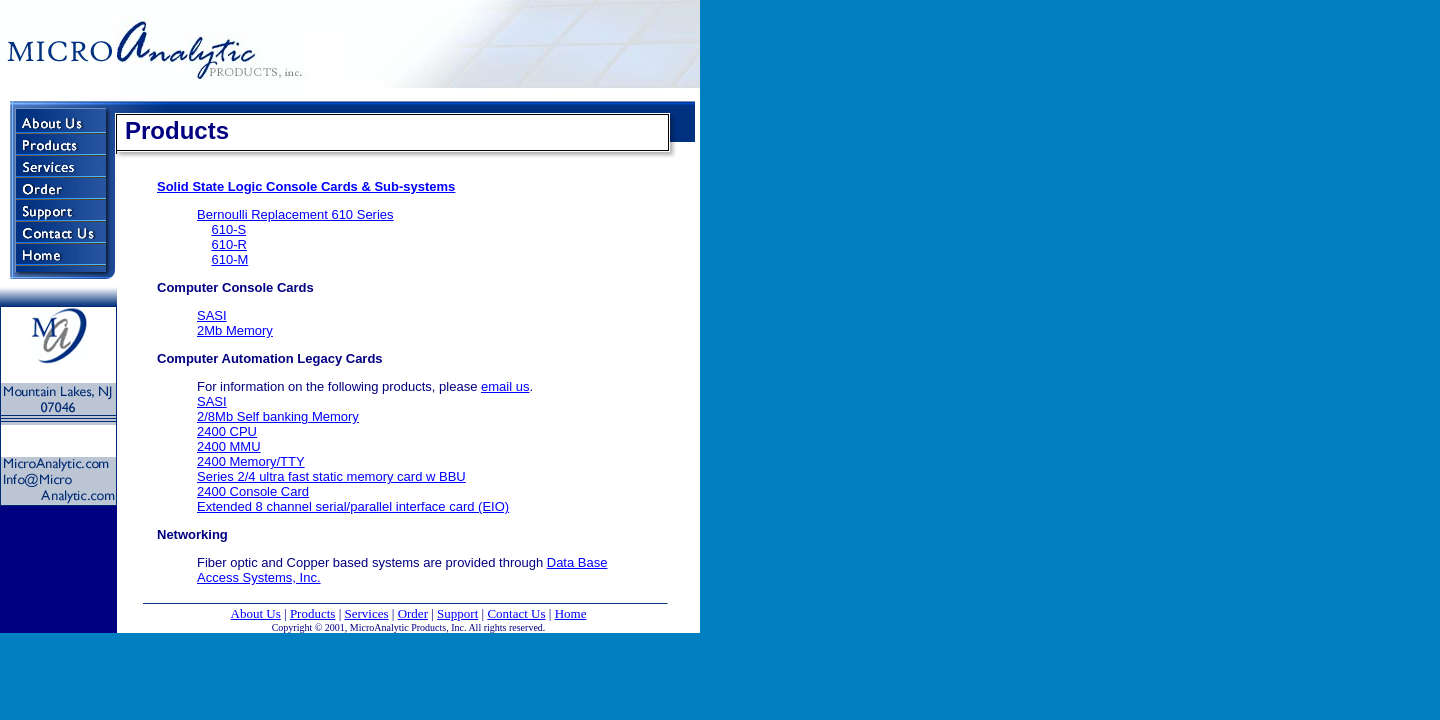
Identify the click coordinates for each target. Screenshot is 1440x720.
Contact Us (516, 613)
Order (413, 613)
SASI (212, 315)
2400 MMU (229, 446)
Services (367, 613)
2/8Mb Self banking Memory (278, 416)
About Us (256, 613)
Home (571, 613)
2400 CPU (227, 431)
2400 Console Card (253, 491)
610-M (229, 259)
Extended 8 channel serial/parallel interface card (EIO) (353, 506)
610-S (228, 229)
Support (457, 613)
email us (505, 386)
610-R (228, 244)
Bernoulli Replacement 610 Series (295, 214)
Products (313, 613)
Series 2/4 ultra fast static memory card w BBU (331, 476)
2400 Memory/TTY (251, 461)
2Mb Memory (235, 330)
